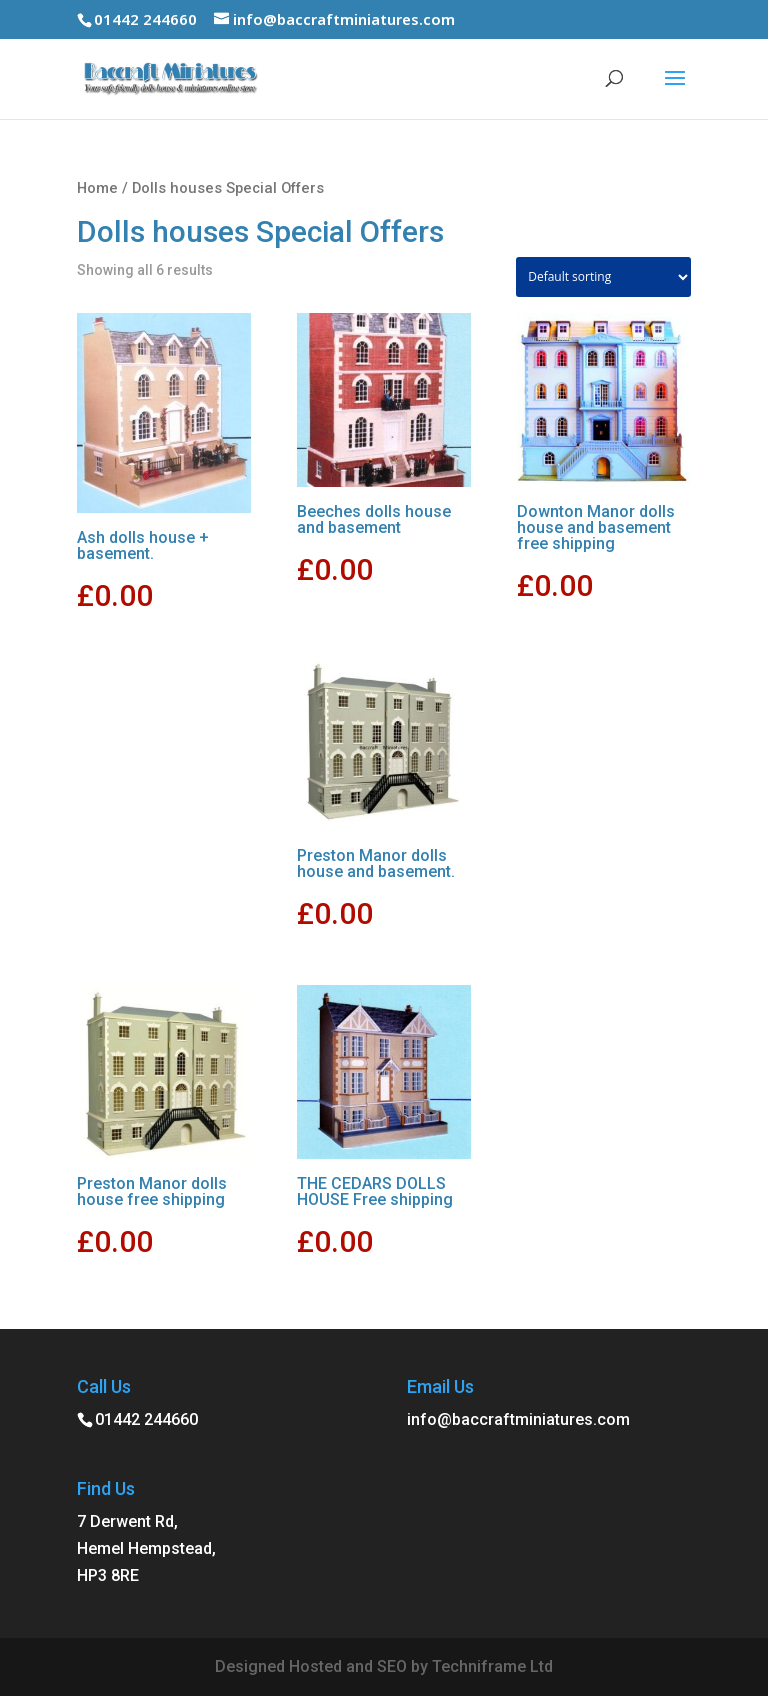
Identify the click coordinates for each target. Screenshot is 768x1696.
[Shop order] (603, 277)
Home (97, 188)
